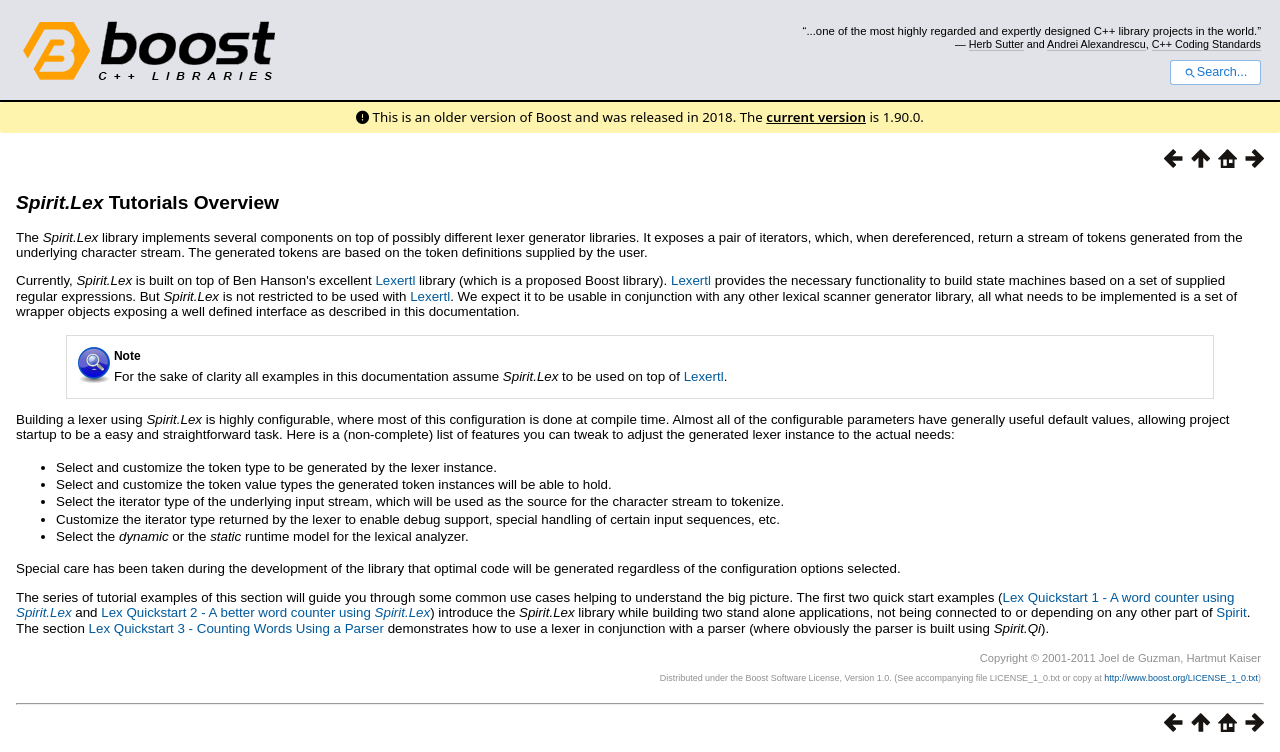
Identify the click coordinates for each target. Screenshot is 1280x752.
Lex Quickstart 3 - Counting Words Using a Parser (236, 628)
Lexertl (395, 280)
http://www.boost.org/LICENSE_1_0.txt (1181, 678)
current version (816, 117)
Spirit (1231, 612)
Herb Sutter (996, 44)
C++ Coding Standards (1206, 44)
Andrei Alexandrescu (1096, 44)
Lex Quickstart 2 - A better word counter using (265, 612)
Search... (1215, 72)
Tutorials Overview (147, 202)
